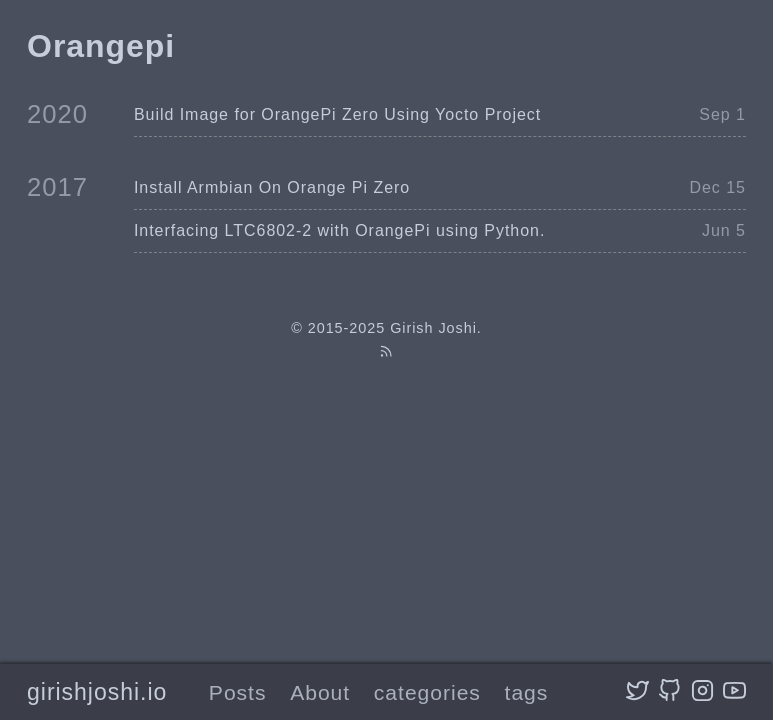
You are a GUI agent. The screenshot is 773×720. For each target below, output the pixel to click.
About (320, 692)
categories (427, 692)
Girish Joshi (433, 328)
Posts (238, 692)
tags (527, 692)
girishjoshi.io (97, 692)
